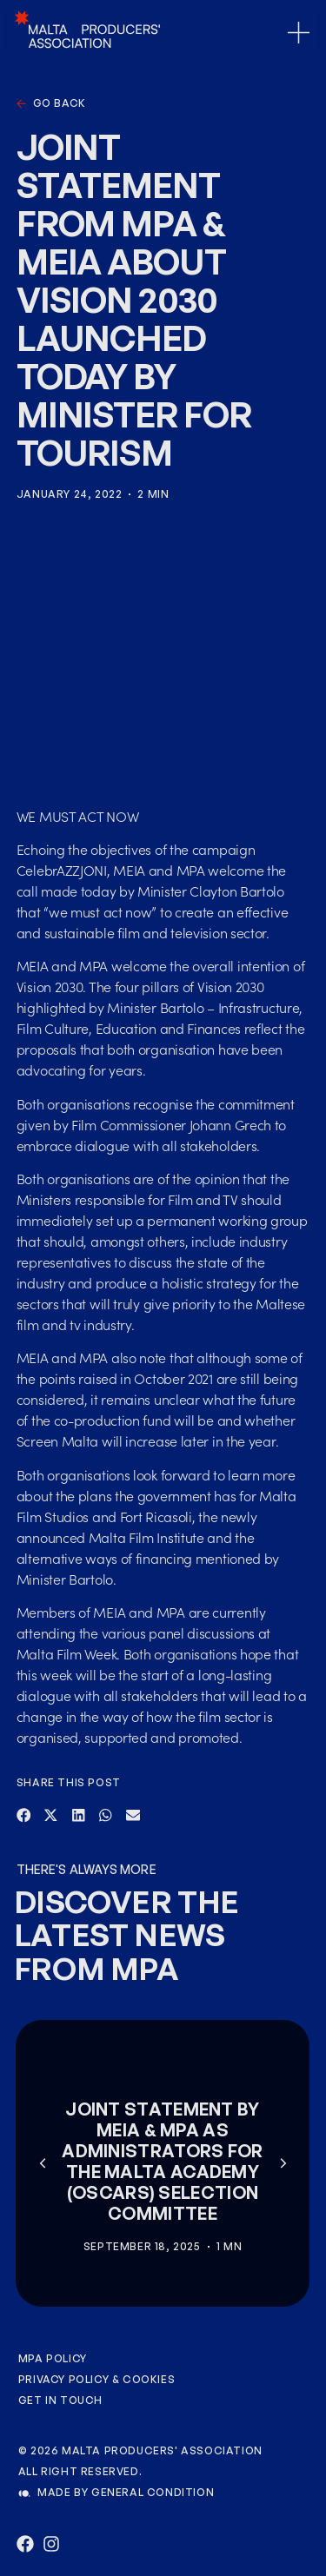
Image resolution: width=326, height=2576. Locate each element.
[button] (24, 1816)
